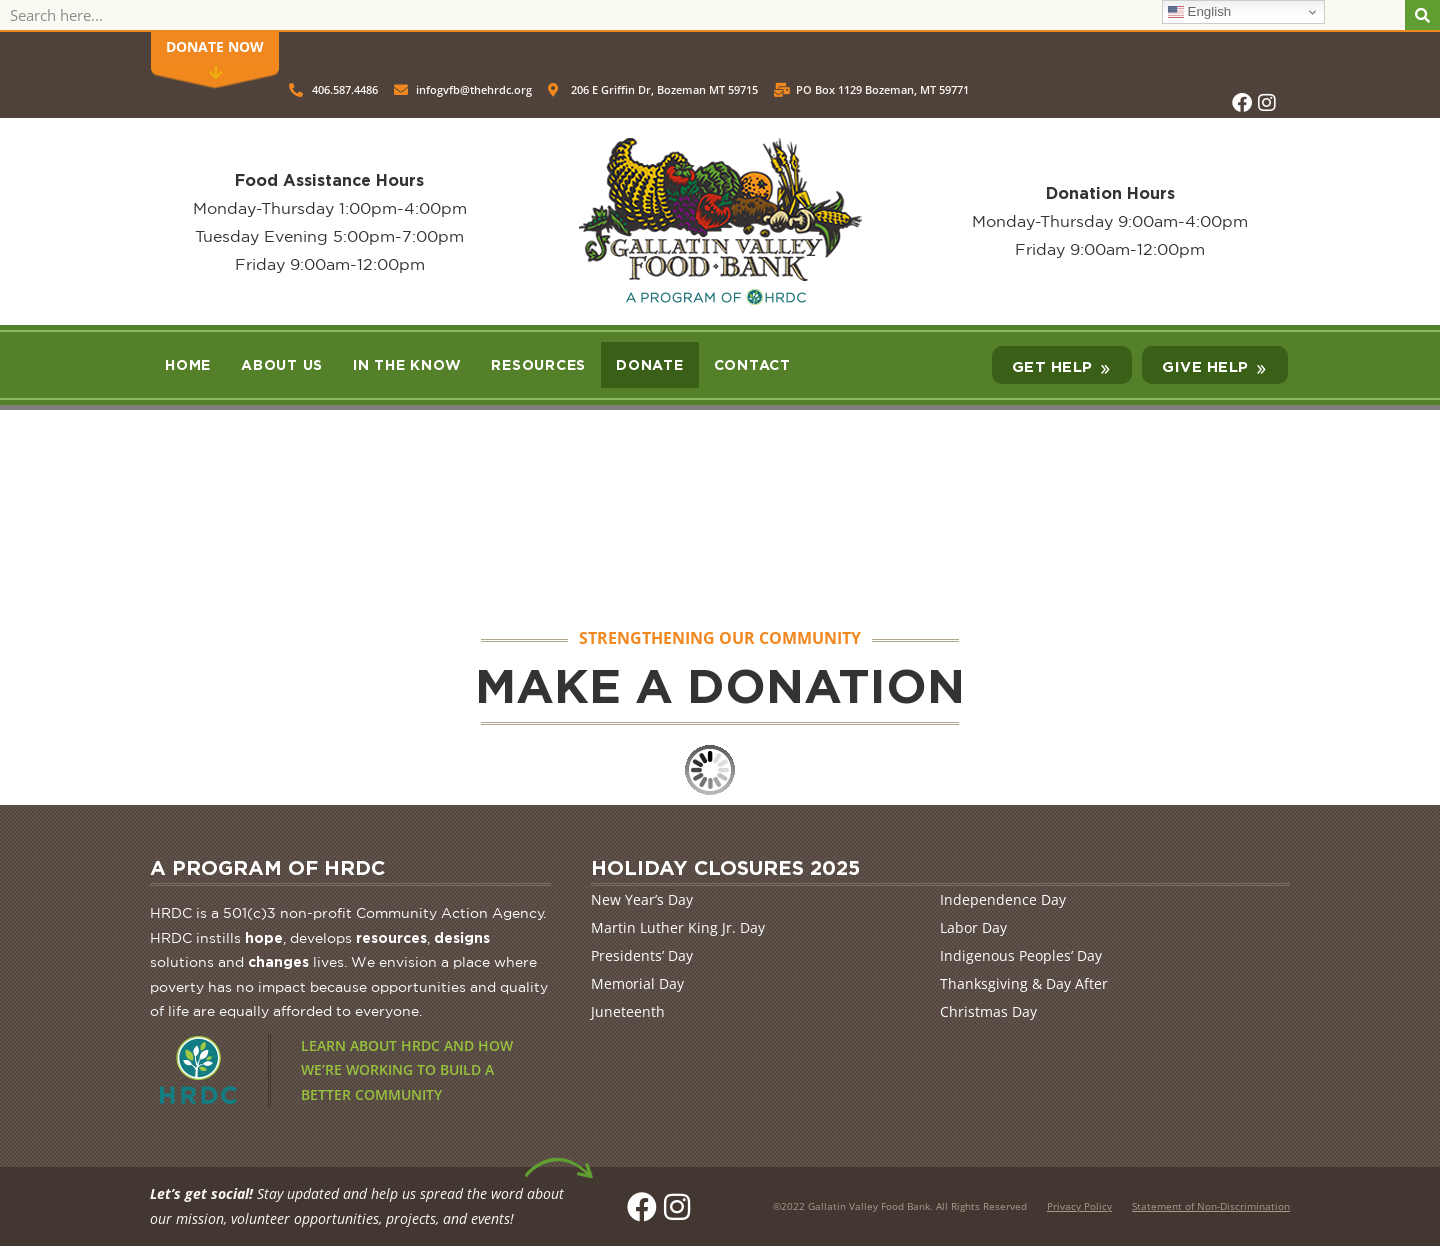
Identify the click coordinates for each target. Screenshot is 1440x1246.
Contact (752, 364)
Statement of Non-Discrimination (1211, 1206)
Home (188, 364)
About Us (282, 364)
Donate (650, 364)
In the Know (407, 364)
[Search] (1422, 15)
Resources (538, 364)
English (1199, 12)
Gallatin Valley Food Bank (869, 1206)
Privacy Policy (1079, 1206)
